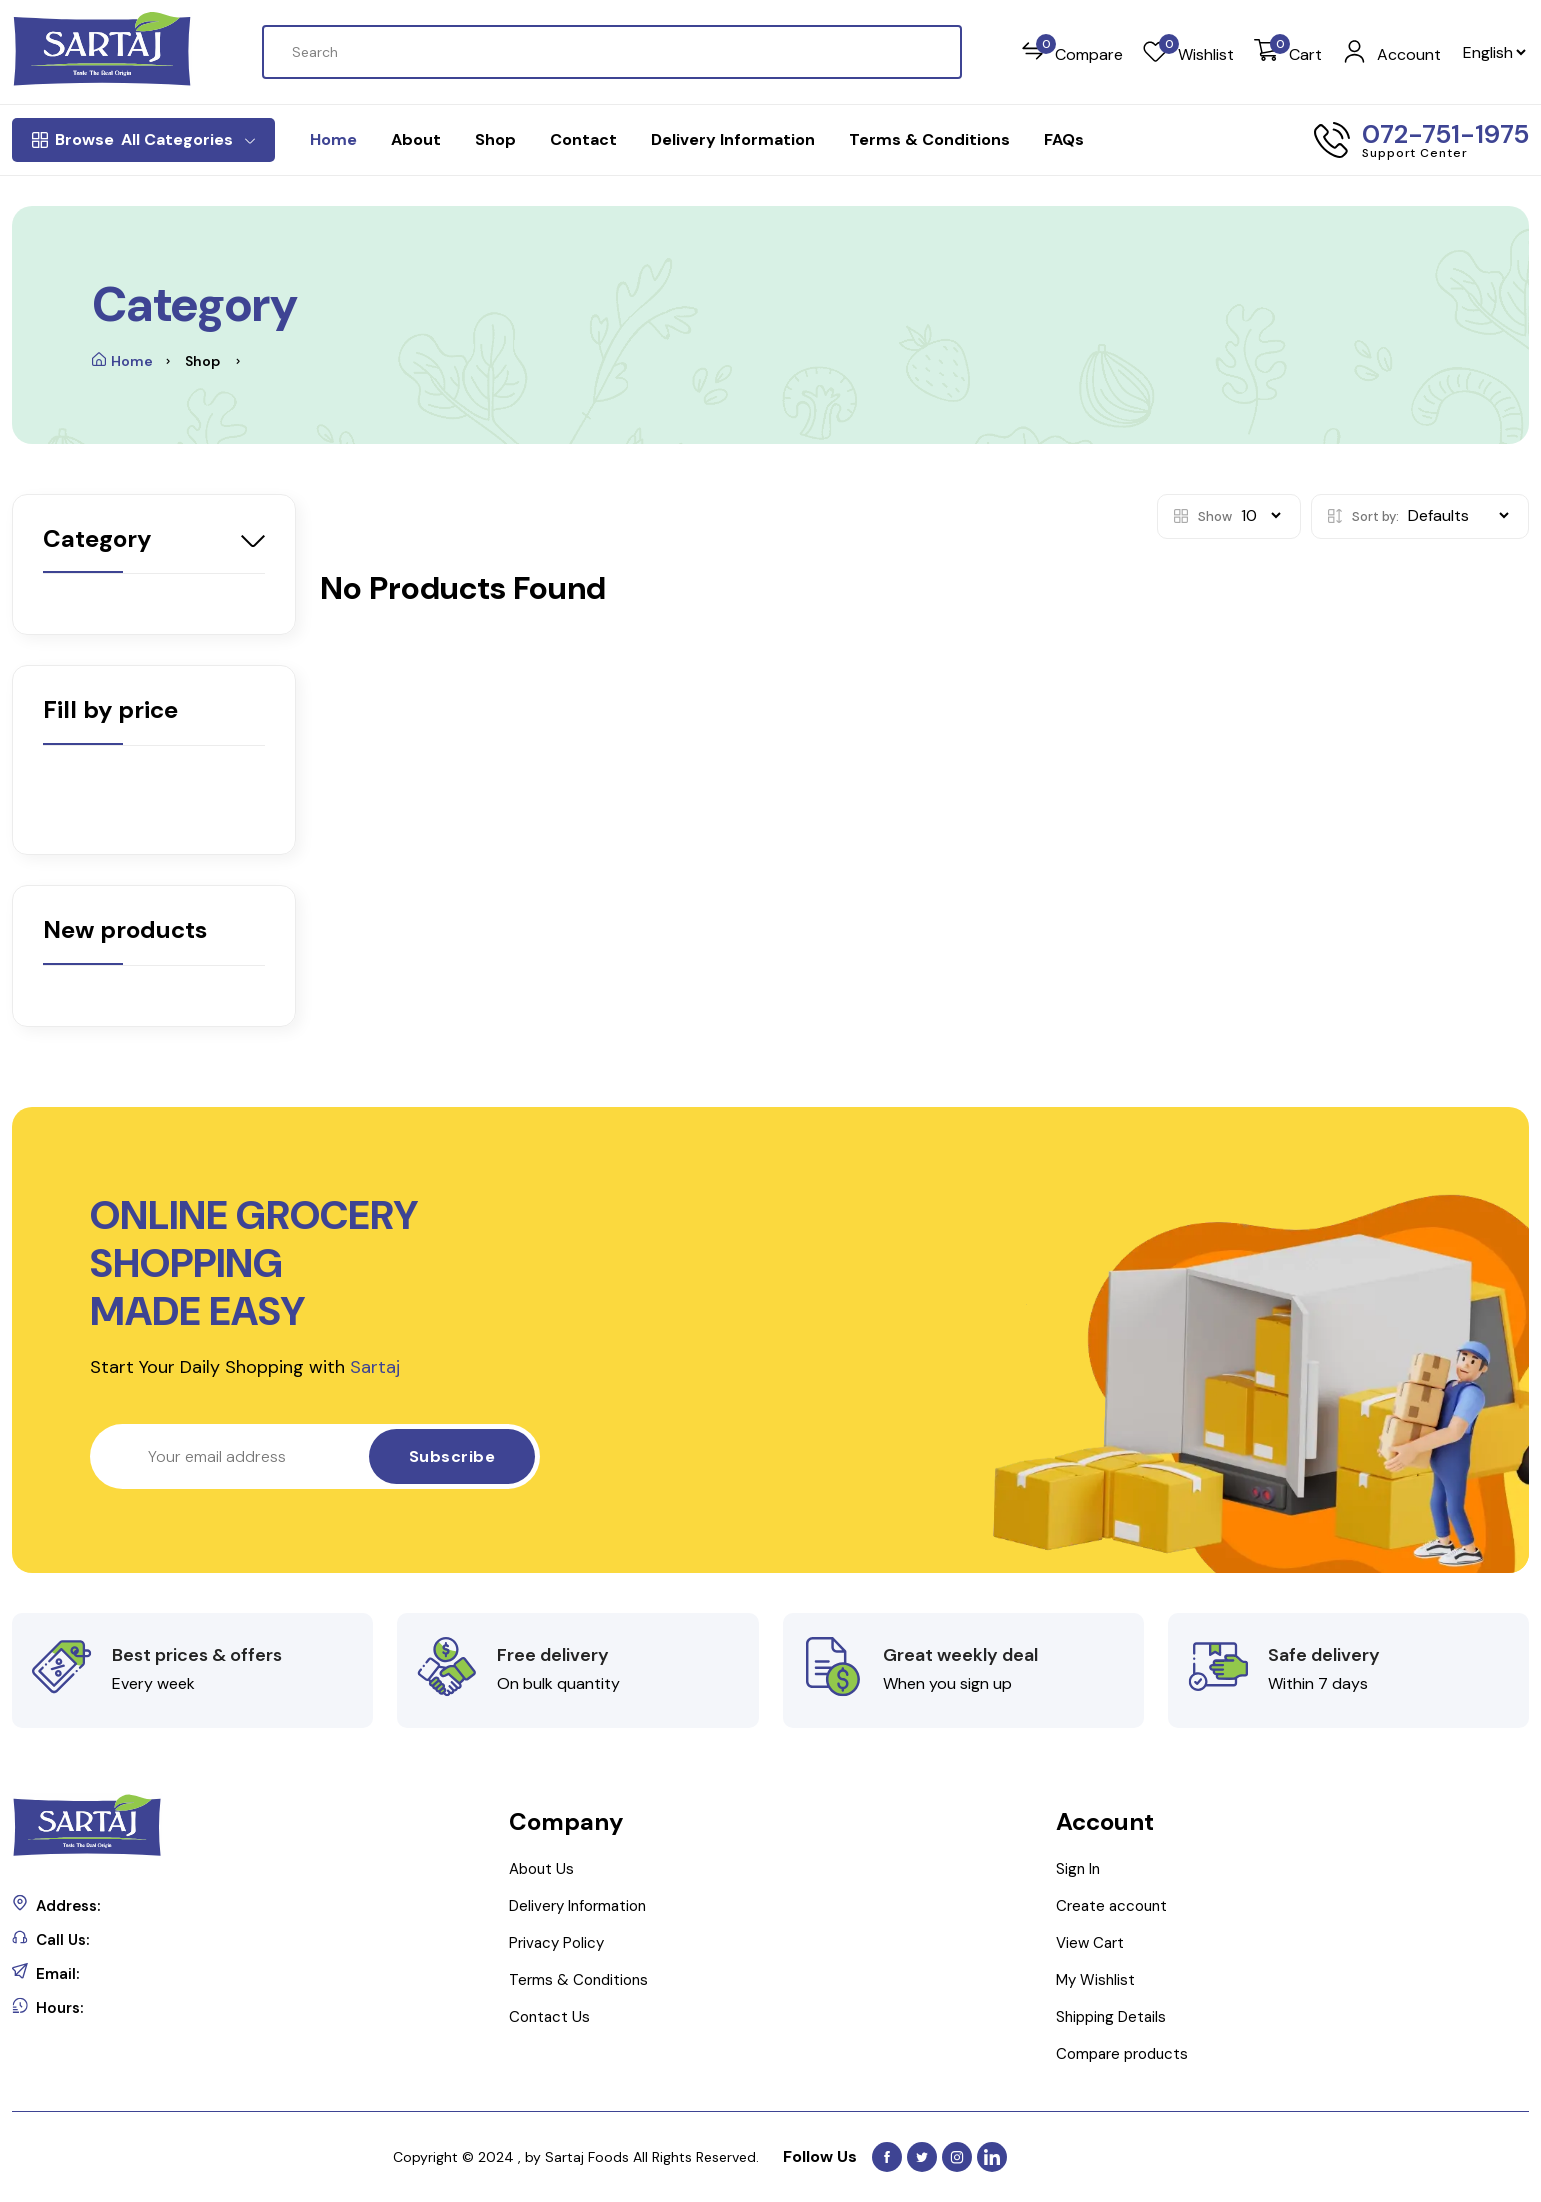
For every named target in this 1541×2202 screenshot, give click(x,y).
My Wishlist (1095, 1980)
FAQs (1064, 139)
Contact (583, 139)
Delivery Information (733, 139)
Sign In (1078, 1869)
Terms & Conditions (929, 139)
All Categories (143, 140)
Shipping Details (1111, 2017)
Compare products (1122, 2054)
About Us (541, 1869)
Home (333, 139)
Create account (1111, 1906)
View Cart (1090, 1943)
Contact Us (549, 2017)
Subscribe (452, 1456)
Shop (495, 139)
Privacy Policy (556, 1943)
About (416, 139)
